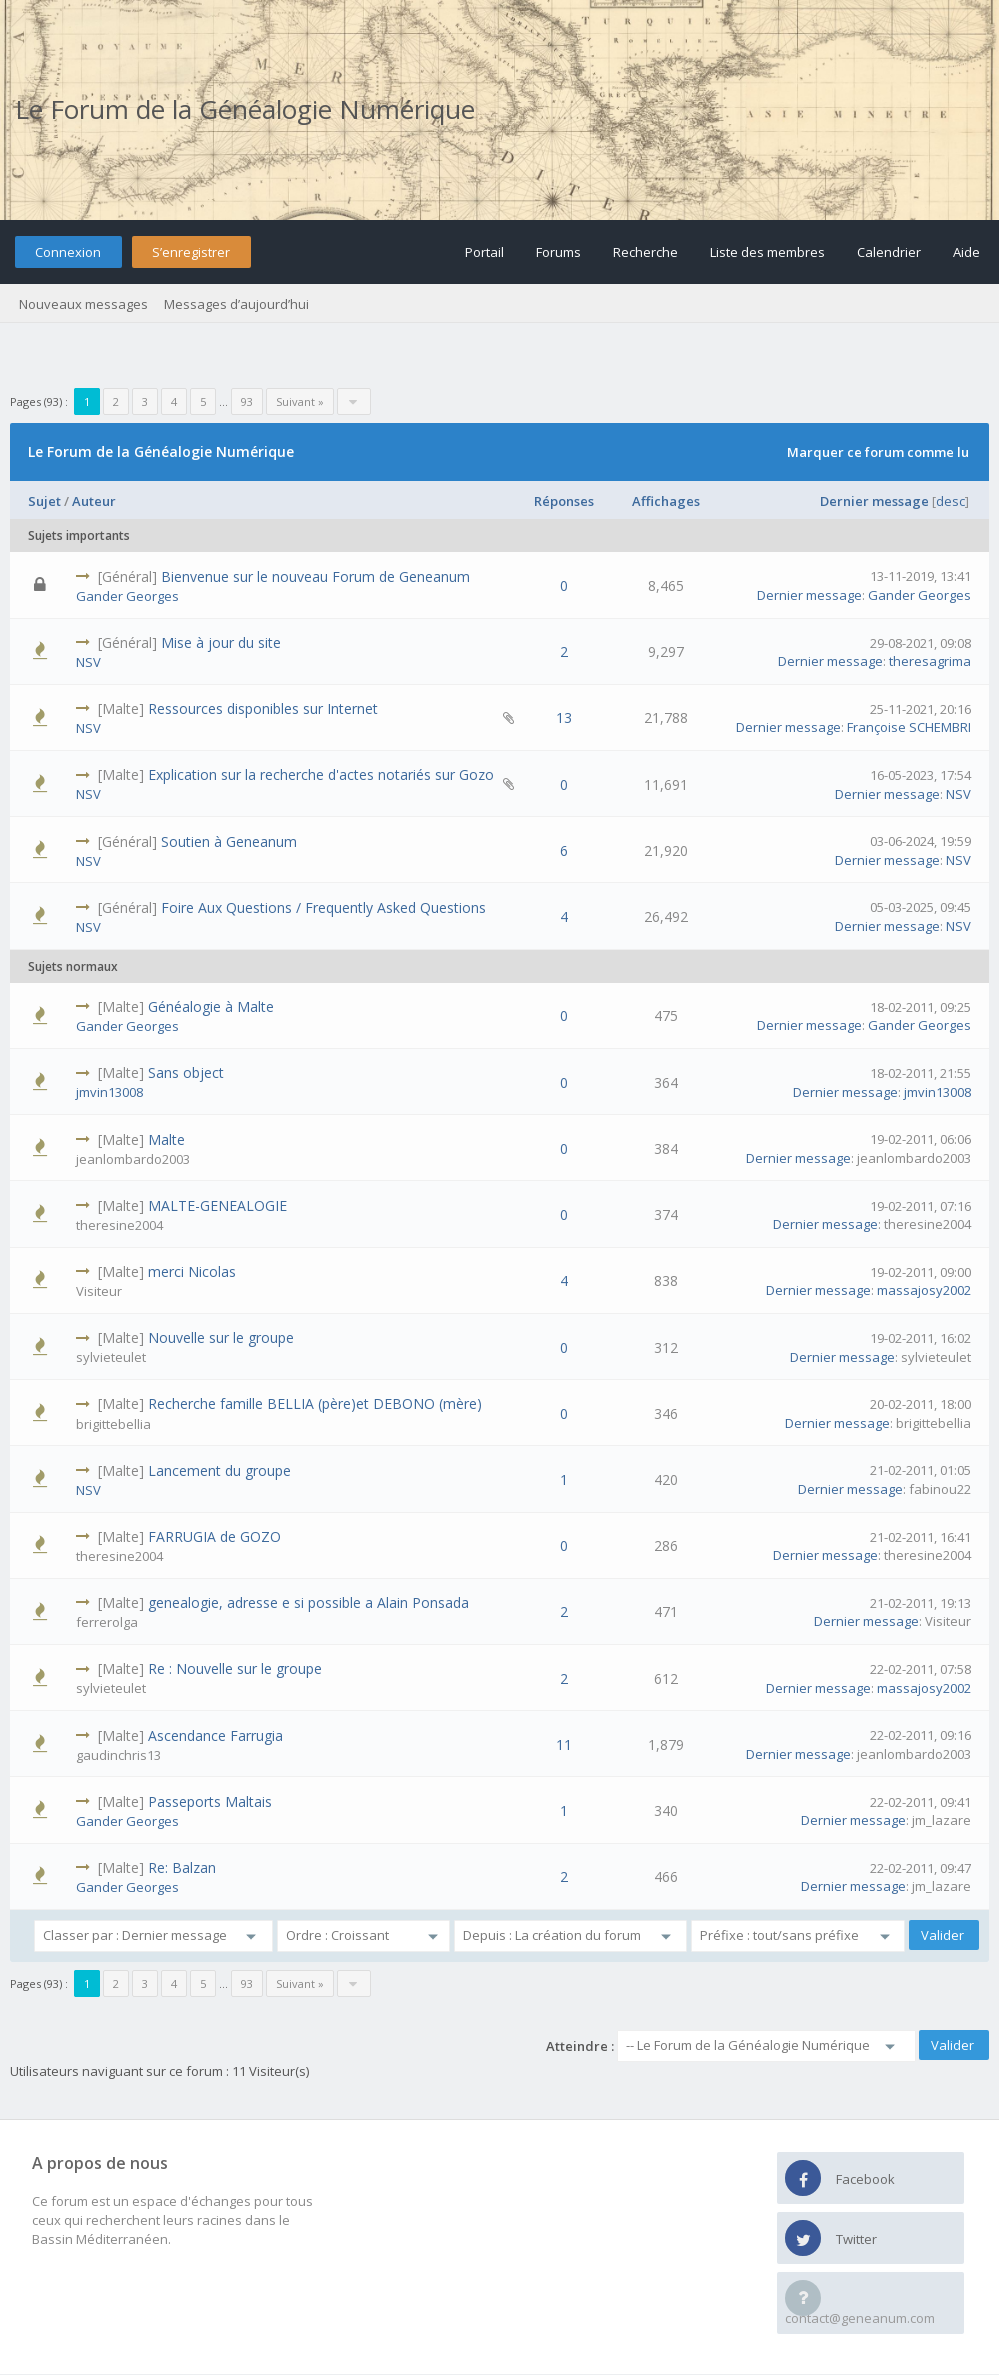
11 (564, 1744)
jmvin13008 (109, 1092)
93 (247, 401)
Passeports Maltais (210, 1801)
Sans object (186, 1072)
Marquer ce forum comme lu (878, 452)
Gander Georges (127, 596)
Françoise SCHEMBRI (909, 727)
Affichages (666, 501)
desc (950, 501)
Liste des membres (767, 252)
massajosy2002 (924, 1290)
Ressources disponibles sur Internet (263, 708)
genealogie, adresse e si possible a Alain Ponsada (308, 1602)
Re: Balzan (182, 1867)
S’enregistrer (191, 252)
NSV (88, 662)
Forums (558, 252)
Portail (484, 252)
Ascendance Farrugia (215, 1735)
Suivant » (300, 401)
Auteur (94, 501)
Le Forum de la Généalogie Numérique (245, 109)
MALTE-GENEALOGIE (217, 1205)
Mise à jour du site (221, 642)
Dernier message (874, 501)
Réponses (564, 501)
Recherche (645, 252)
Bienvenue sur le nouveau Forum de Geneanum (315, 576)
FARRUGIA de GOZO (214, 1536)
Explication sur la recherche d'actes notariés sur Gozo (321, 774)
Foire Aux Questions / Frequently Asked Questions (323, 907)
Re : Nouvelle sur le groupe (235, 1668)
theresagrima (930, 661)
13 (564, 717)
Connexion (68, 252)
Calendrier (889, 252)
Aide (966, 252)
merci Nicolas (192, 1271)
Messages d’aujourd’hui (236, 304)
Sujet (44, 501)
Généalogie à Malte (211, 1006)
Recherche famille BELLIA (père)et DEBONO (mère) (315, 1403)
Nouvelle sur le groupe (221, 1337)
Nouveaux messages (83, 304)
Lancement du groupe (219, 1470)
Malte (166, 1139)
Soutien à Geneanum (229, 841)
